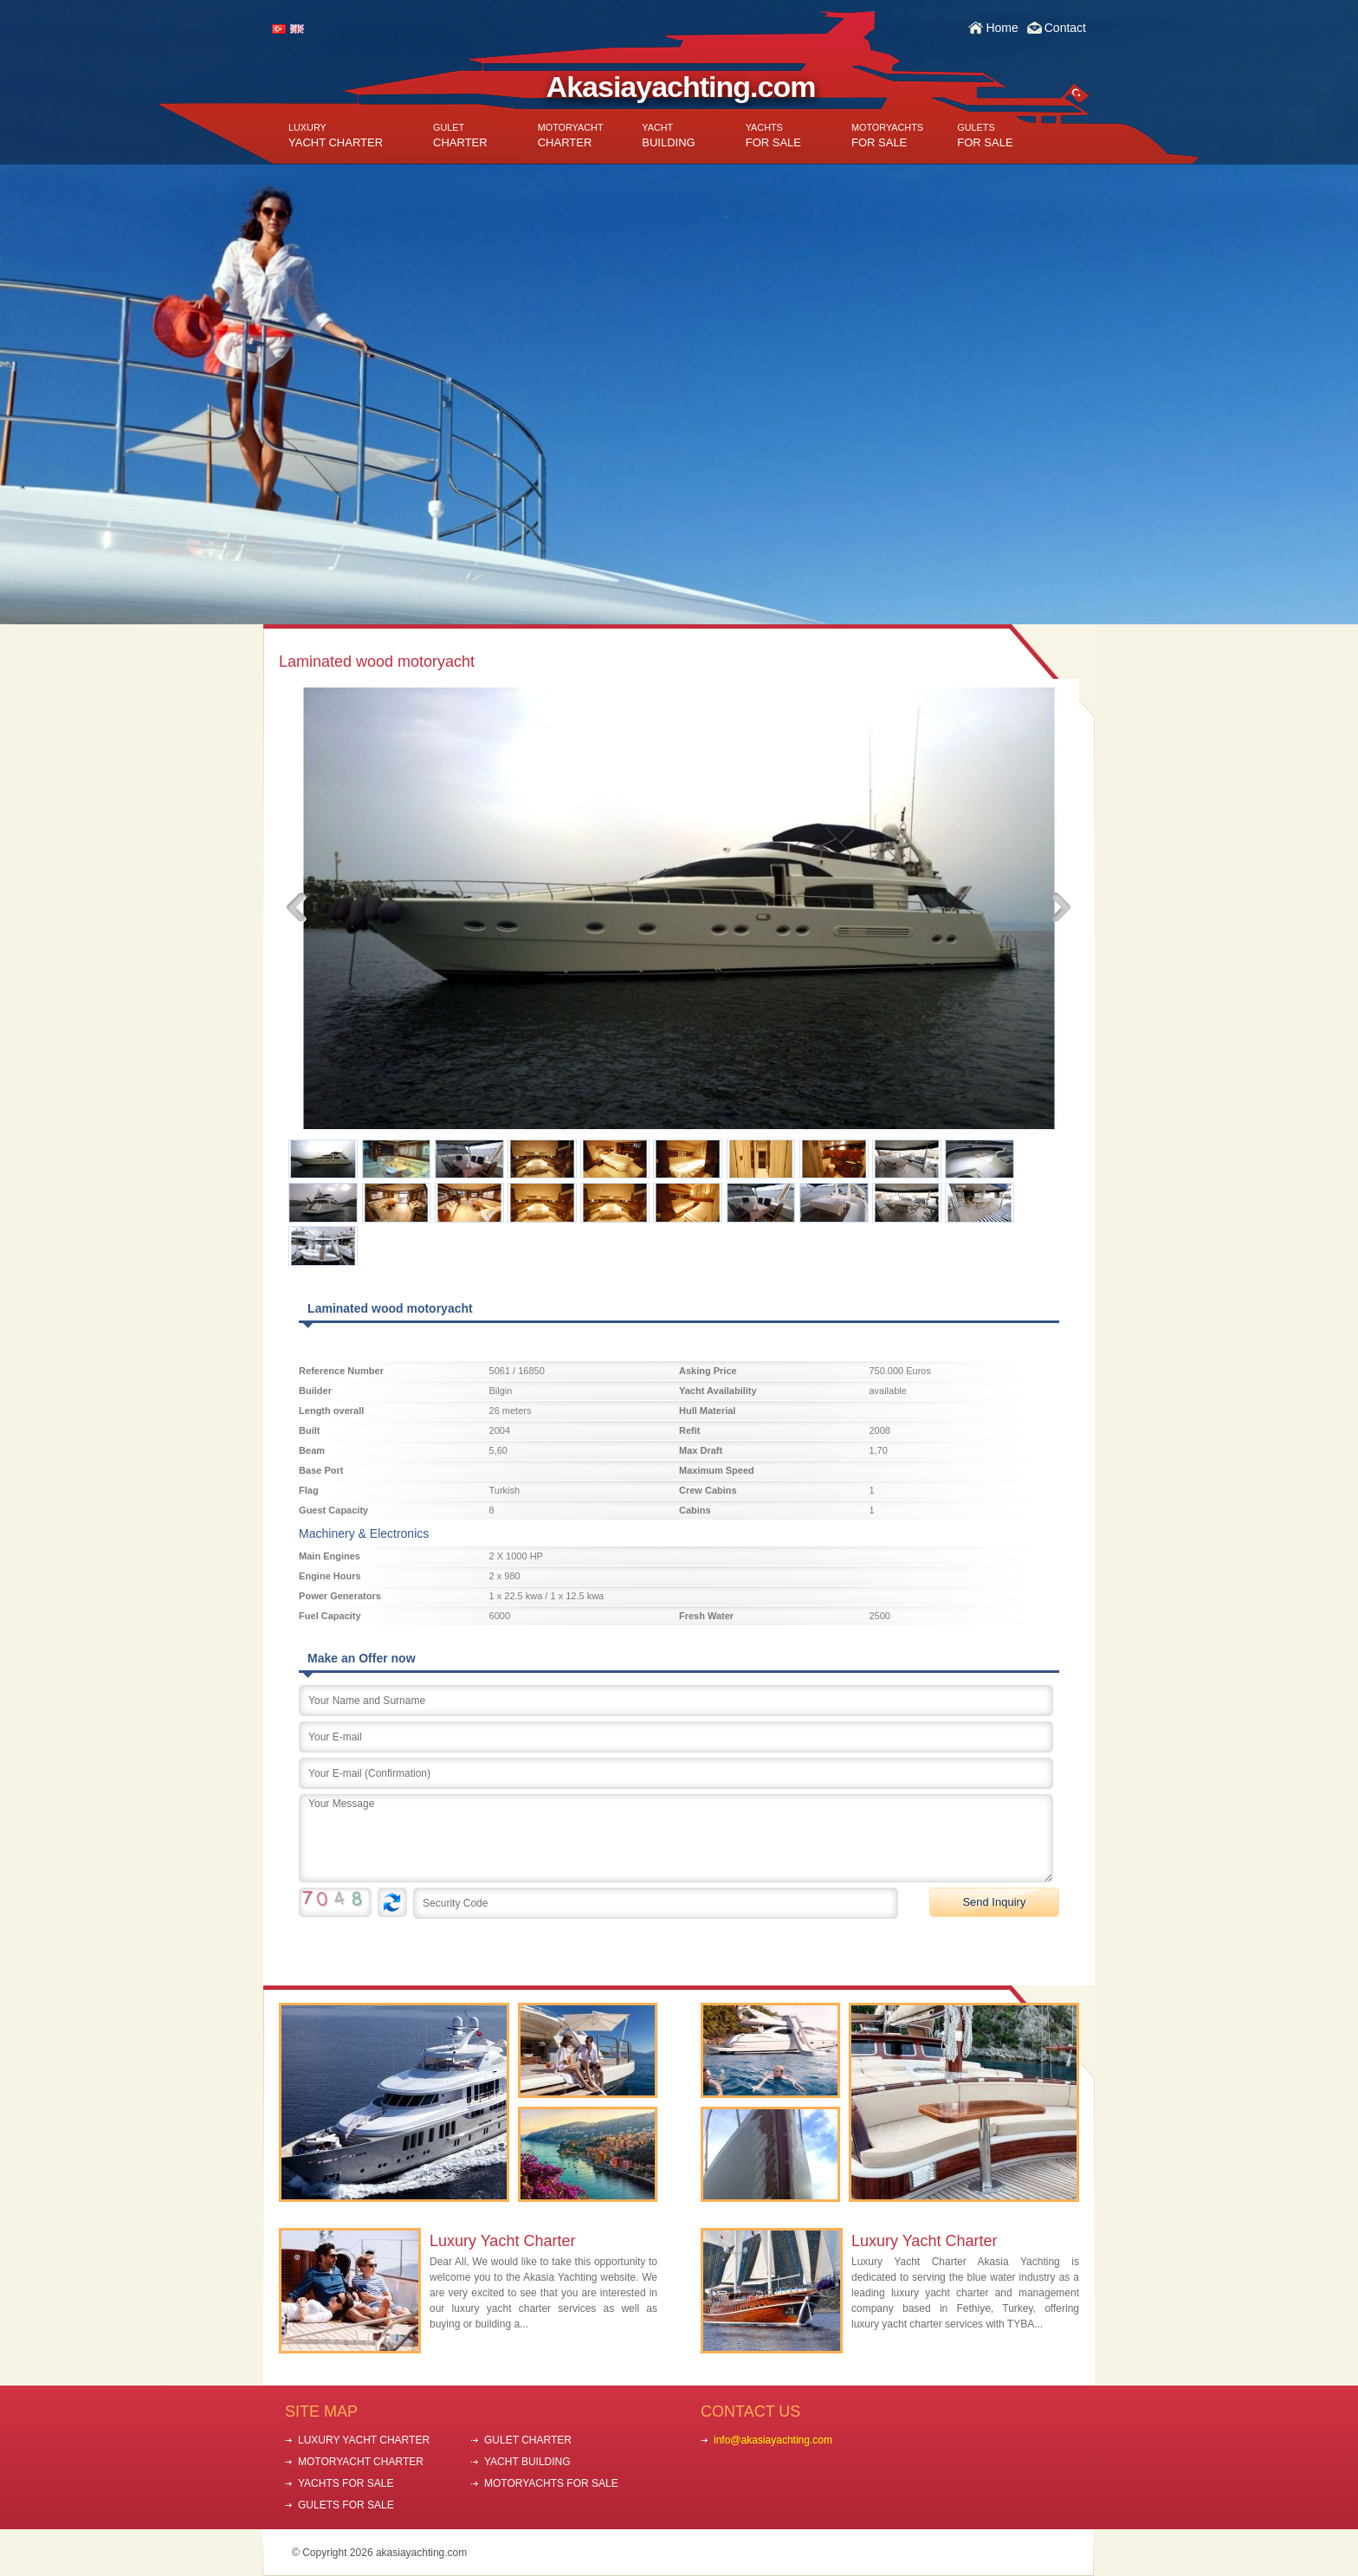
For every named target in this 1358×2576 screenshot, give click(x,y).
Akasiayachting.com (681, 86)
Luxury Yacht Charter (502, 2241)
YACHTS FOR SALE (345, 2483)
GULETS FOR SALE (346, 2505)
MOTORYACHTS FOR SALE (551, 2483)
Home (1002, 28)
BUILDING (668, 135)
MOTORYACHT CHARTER (361, 2462)
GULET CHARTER (528, 2440)
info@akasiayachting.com (773, 2440)
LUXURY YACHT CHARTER (364, 2440)
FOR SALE (773, 135)
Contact (1065, 28)
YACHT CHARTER (335, 135)
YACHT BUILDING (527, 2462)
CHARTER (460, 135)
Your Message (676, 1838)
